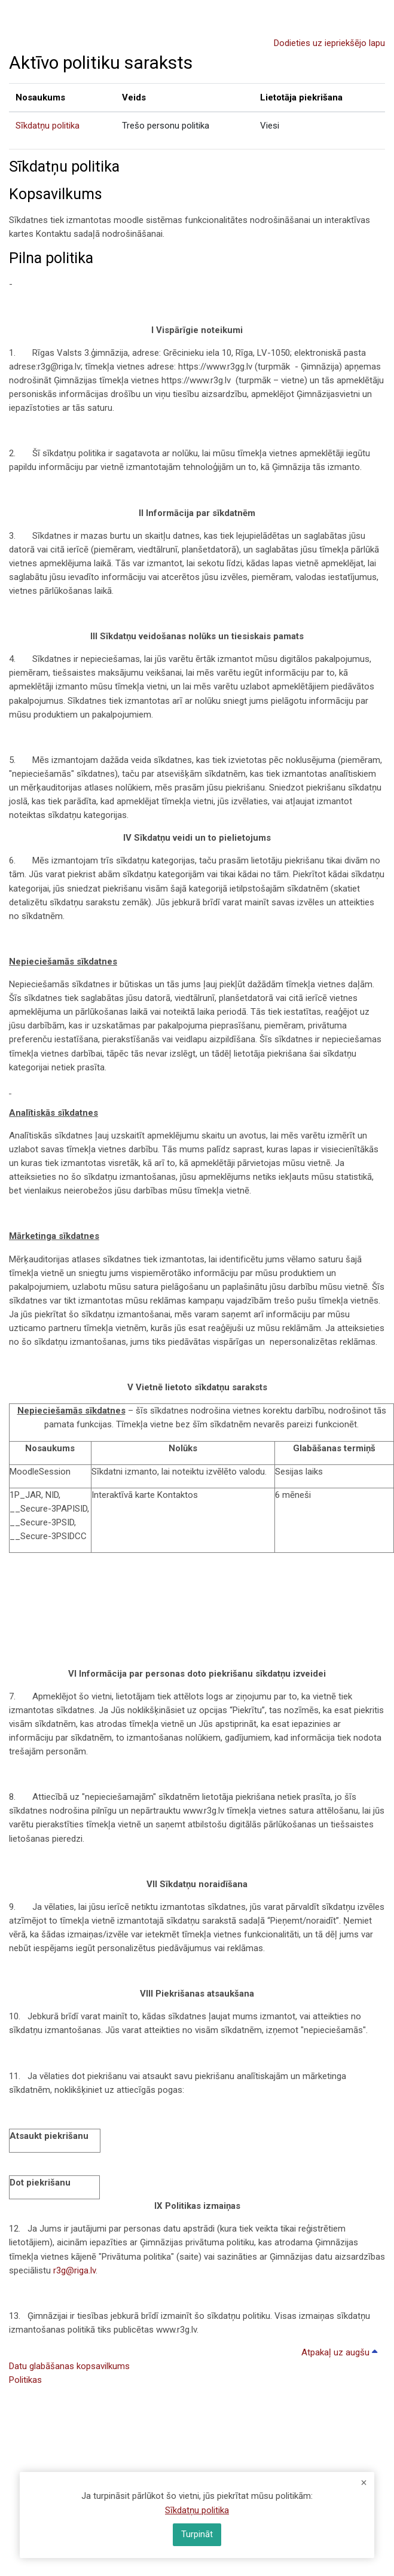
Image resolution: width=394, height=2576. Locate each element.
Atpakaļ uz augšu (341, 2352)
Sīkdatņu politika (48, 125)
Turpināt (197, 2534)
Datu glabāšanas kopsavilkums (69, 2366)
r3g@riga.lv (74, 2270)
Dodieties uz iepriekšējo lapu (329, 43)
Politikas (25, 2379)
